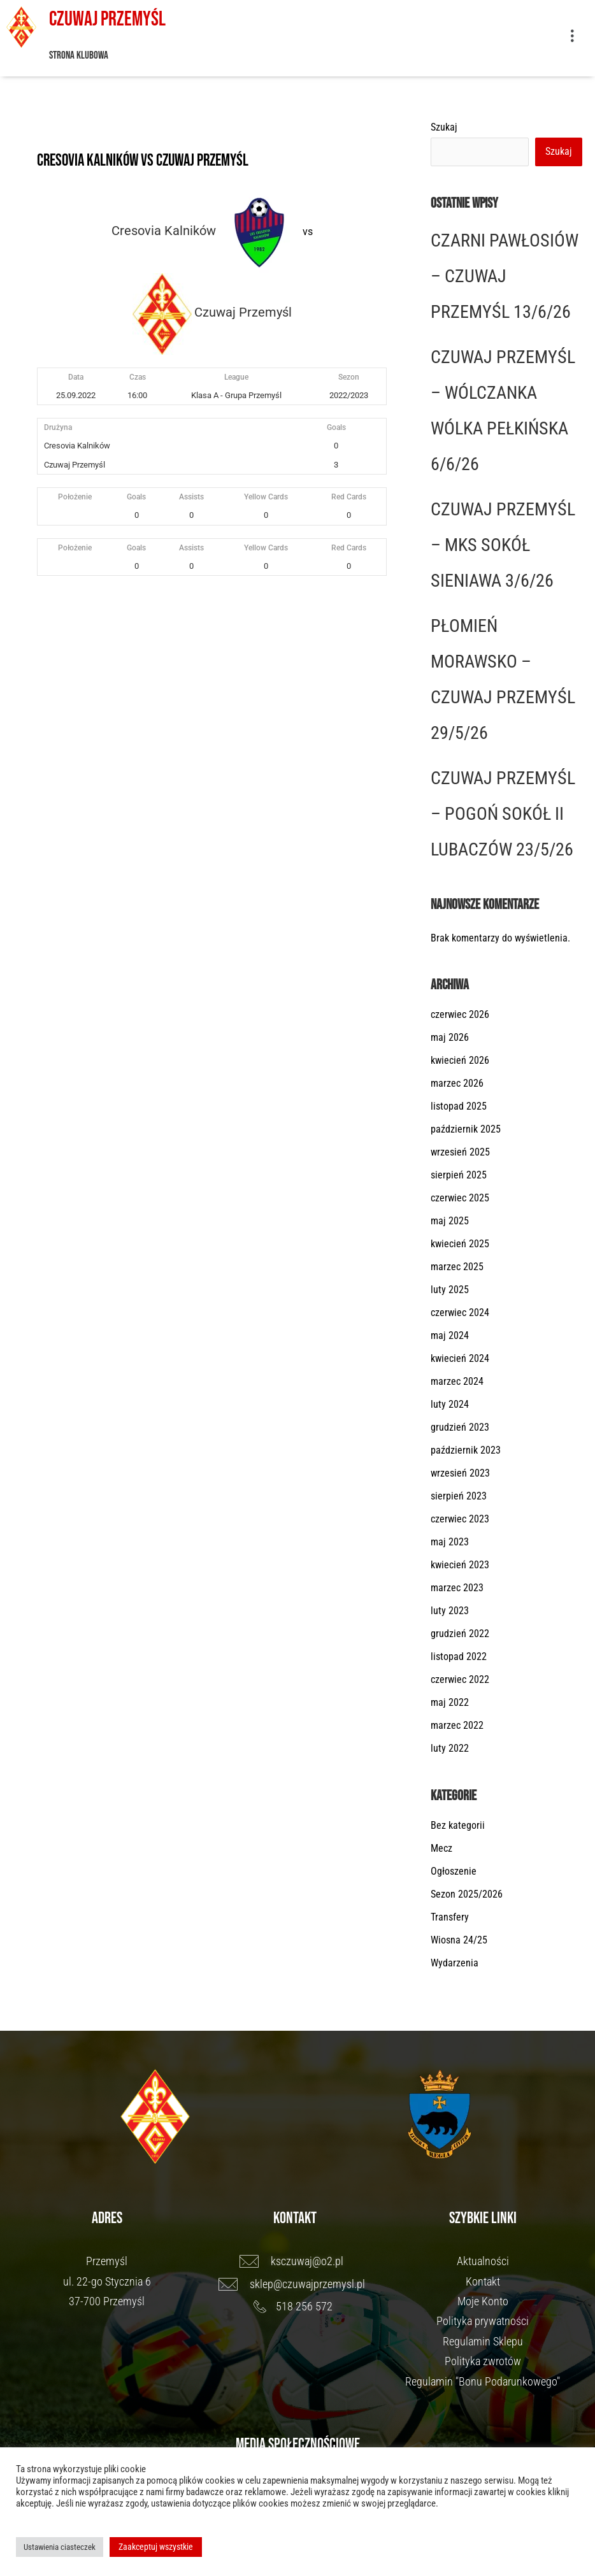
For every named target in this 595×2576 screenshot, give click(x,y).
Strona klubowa (78, 55)
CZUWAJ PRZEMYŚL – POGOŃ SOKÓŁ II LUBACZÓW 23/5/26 (503, 814)
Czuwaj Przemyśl (107, 19)
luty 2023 (450, 1611)
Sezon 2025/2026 (467, 1894)
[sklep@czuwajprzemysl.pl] (294, 2284)
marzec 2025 (457, 1267)
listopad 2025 (459, 1106)
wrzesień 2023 (460, 1473)
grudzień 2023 (460, 1427)
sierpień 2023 (459, 1496)
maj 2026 (450, 1037)
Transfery (450, 1917)
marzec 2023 (457, 1588)
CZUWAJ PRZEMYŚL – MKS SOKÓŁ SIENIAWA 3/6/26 (503, 545)
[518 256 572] (294, 2306)
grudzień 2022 (460, 1634)
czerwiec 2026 (460, 1014)
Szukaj (444, 127)
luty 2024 (450, 1404)
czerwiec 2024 (460, 1312)
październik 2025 (466, 1129)
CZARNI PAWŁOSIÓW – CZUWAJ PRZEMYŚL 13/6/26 (504, 276)
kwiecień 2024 (460, 1358)
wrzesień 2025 (460, 1152)
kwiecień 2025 (460, 1244)
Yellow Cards (266, 496)
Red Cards (348, 496)
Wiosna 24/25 (459, 1940)
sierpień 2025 (459, 1175)
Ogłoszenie (454, 1871)
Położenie (75, 496)
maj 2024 (450, 1335)
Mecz (441, 1848)
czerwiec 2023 (460, 1519)
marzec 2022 (457, 1725)
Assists (191, 496)
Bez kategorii (458, 1825)
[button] (572, 38)
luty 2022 (450, 1748)
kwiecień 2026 (460, 1060)
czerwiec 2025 (460, 1198)
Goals (136, 496)
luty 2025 (450, 1290)
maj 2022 (450, 1702)
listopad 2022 (459, 1656)
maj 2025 (450, 1221)
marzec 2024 (457, 1381)
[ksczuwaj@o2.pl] (294, 2261)
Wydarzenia (454, 1963)
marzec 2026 (457, 1083)
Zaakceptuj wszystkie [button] (155, 2547)
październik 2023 (466, 1450)
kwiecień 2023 (460, 1565)
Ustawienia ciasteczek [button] (60, 2547)
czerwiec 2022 (460, 1679)
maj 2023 (450, 1542)
